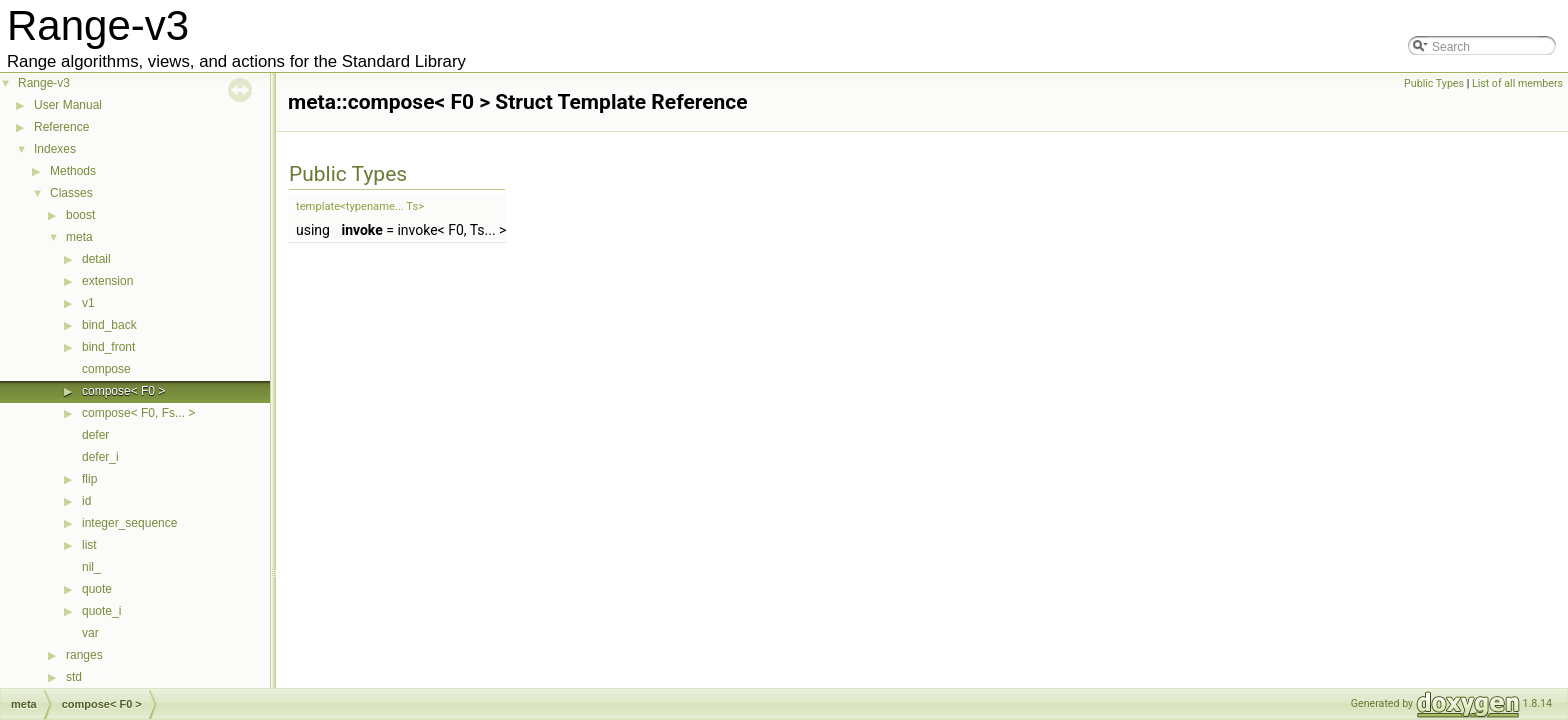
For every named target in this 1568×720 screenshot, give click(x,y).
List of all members (1517, 83)
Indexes (55, 149)
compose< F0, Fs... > (138, 413)
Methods (73, 171)
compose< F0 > (123, 391)
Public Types (1434, 83)
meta (79, 237)
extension (107, 281)
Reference (61, 127)
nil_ (91, 567)
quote (97, 589)
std (74, 677)
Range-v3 (44, 83)
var (90, 633)
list (89, 545)
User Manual (68, 105)
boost (80, 215)
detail (96, 259)
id (86, 501)
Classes (71, 193)
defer (95, 435)
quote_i (101, 611)
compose (106, 369)
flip (89, 479)
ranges (84, 655)
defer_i (100, 457)
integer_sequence (129, 523)
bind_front (108, 347)
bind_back (109, 325)
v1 (88, 303)
